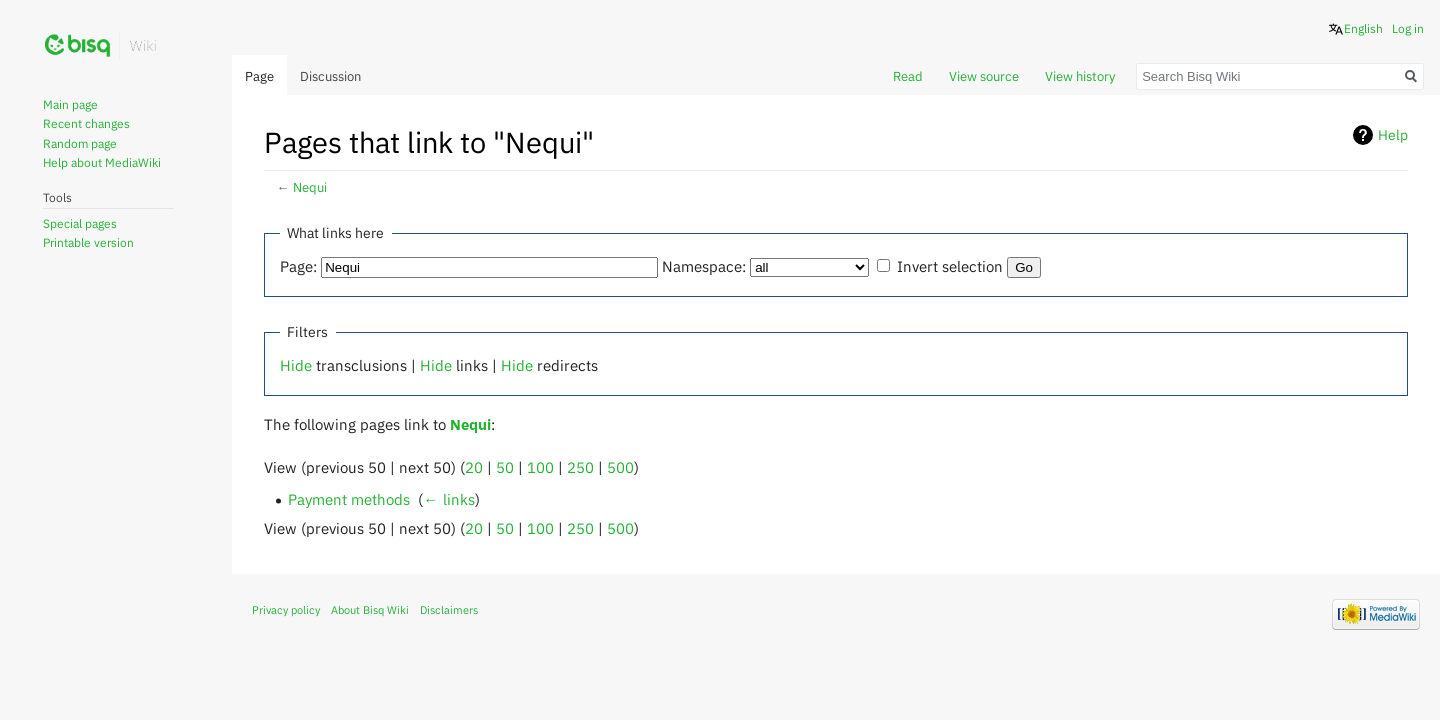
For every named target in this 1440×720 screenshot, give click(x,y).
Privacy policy (286, 610)
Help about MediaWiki (102, 162)
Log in (1408, 28)
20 (474, 467)
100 (540, 467)
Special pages (80, 223)
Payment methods (349, 499)
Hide (296, 365)
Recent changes (86, 123)
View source (984, 76)
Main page (70, 104)
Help (1393, 135)
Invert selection (950, 266)
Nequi (310, 187)
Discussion (330, 76)
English (1363, 28)
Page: (298, 266)
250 (580, 467)
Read (908, 76)
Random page (80, 143)
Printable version (88, 242)
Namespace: (704, 266)
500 (620, 467)
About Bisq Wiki (370, 610)
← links (448, 499)
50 (505, 467)
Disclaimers (449, 610)
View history (1080, 76)
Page (259, 76)
